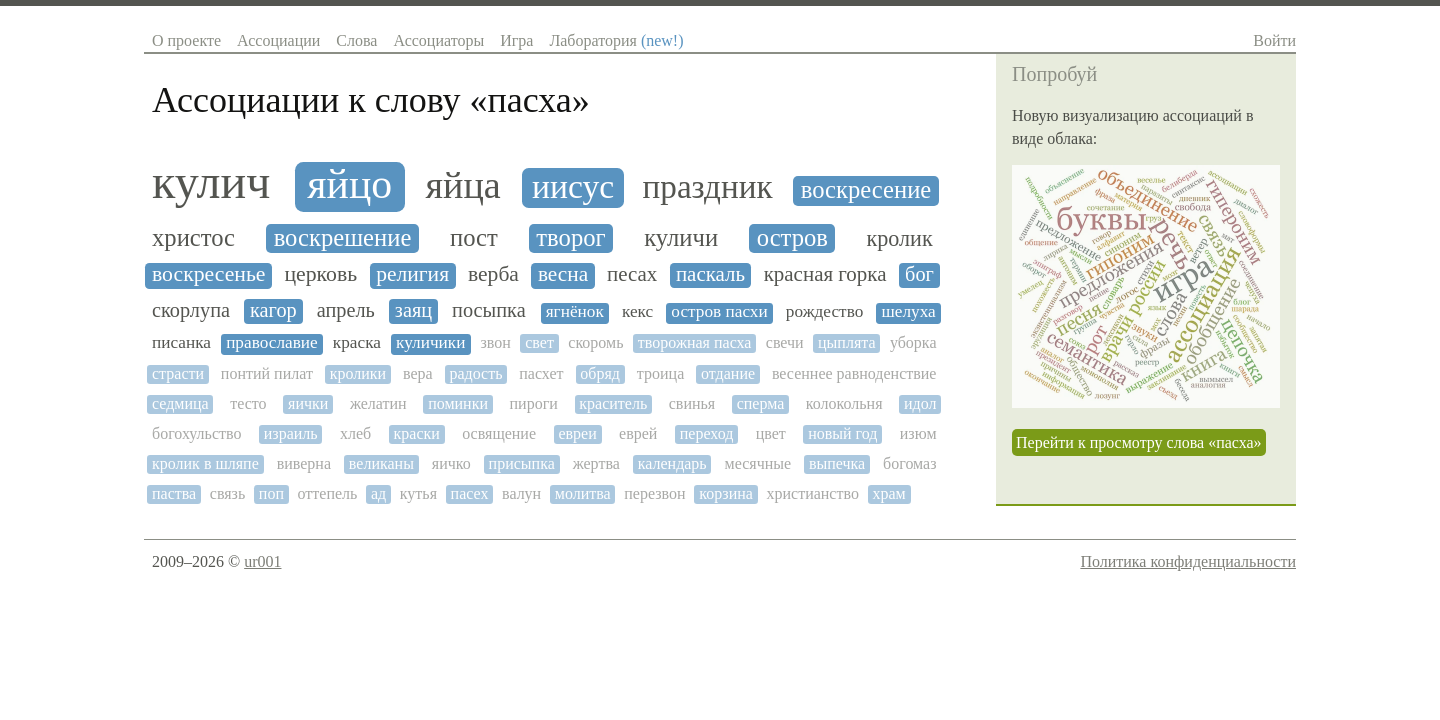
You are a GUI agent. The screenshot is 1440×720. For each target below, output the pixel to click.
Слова (356, 40)
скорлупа (191, 310)
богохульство (196, 433)
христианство (812, 493)
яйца (462, 185)
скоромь (595, 342)
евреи (577, 433)
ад (378, 493)
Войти (1274, 40)
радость (475, 373)
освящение (499, 433)
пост (474, 237)
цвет (771, 433)
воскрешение (343, 237)
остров (792, 237)
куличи (681, 237)
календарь (672, 463)
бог (919, 274)
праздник (708, 187)
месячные (758, 463)
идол (920, 403)
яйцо (349, 184)
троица (660, 373)
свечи (785, 342)
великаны (381, 463)
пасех (470, 493)
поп (271, 493)
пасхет (541, 373)
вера (418, 373)
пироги (534, 403)
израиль (291, 433)
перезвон (654, 493)
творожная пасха (695, 342)
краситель (613, 403)
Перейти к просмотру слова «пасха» (1139, 442)
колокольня (844, 403)
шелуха (908, 312)
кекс (637, 312)
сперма (761, 403)
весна (563, 274)
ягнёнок (575, 312)
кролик (900, 239)
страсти (178, 373)
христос (193, 237)
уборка (913, 342)
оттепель (328, 493)
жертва (596, 463)
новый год (842, 433)
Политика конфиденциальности (1188, 561)
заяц (413, 310)
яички (308, 403)
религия (412, 274)
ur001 (262, 561)
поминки (458, 403)
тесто (248, 403)
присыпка (522, 463)
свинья (692, 403)
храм (888, 493)
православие (272, 343)
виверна (304, 463)
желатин (378, 403)
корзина (726, 493)
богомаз (909, 463)
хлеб (355, 433)
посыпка (489, 310)
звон (496, 342)
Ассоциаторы (438, 40)
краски (417, 433)
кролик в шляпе (205, 463)
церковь (321, 274)
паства (174, 493)
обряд (600, 373)
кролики (358, 373)
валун (521, 493)
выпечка (837, 463)
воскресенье (208, 274)
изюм (918, 433)
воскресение (866, 189)
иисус (573, 186)
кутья (418, 493)
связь (227, 493)
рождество (824, 312)
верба (493, 274)
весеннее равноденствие (854, 373)
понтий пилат (267, 373)
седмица (180, 403)
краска (357, 343)
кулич (211, 182)
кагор (273, 310)
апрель (346, 310)
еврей (638, 433)
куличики (430, 343)
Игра (516, 40)
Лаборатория (616, 40)
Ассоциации (278, 40)
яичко (451, 463)
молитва (583, 493)
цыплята (847, 342)
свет (539, 342)
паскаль (710, 274)
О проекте (186, 40)
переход (707, 433)
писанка (181, 343)
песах (632, 274)
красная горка (825, 274)
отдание (728, 373)
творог (570, 237)
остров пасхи (719, 312)
